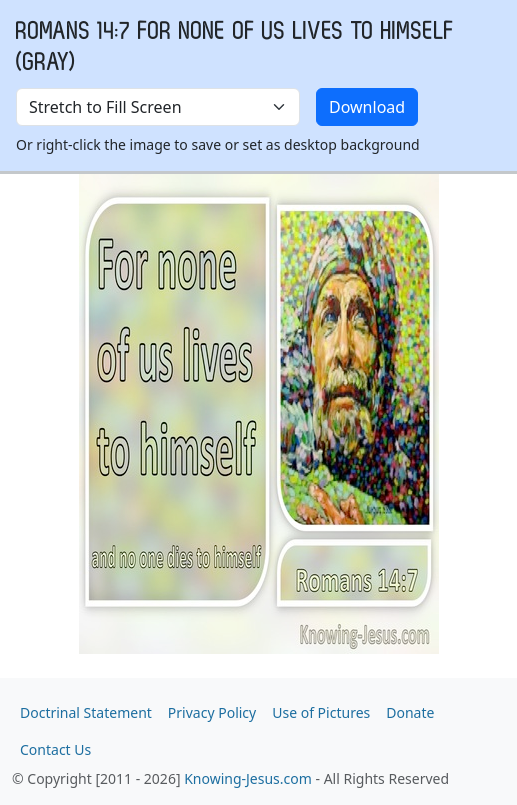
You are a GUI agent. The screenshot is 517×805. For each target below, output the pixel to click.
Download (367, 107)
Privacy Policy (212, 712)
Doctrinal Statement (86, 712)
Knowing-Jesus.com (248, 778)
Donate (410, 712)
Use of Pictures (321, 712)
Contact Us (55, 749)
